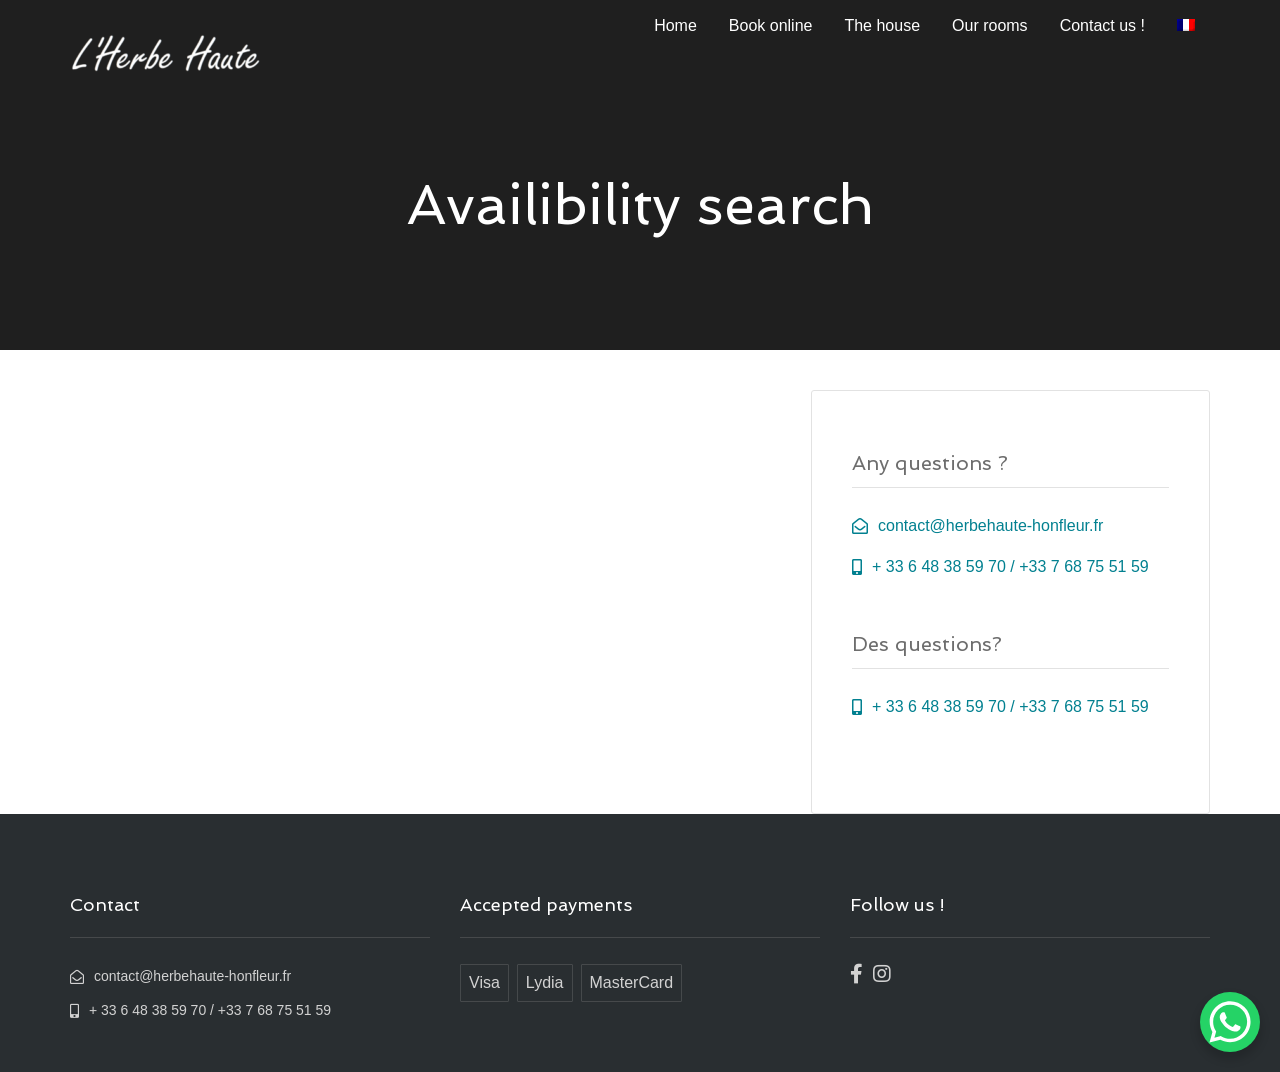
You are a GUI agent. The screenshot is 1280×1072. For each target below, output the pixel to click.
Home (675, 25)
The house (882, 25)
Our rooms (990, 25)
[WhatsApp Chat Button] (1230, 1022)
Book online (771, 25)
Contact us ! (1102, 25)
